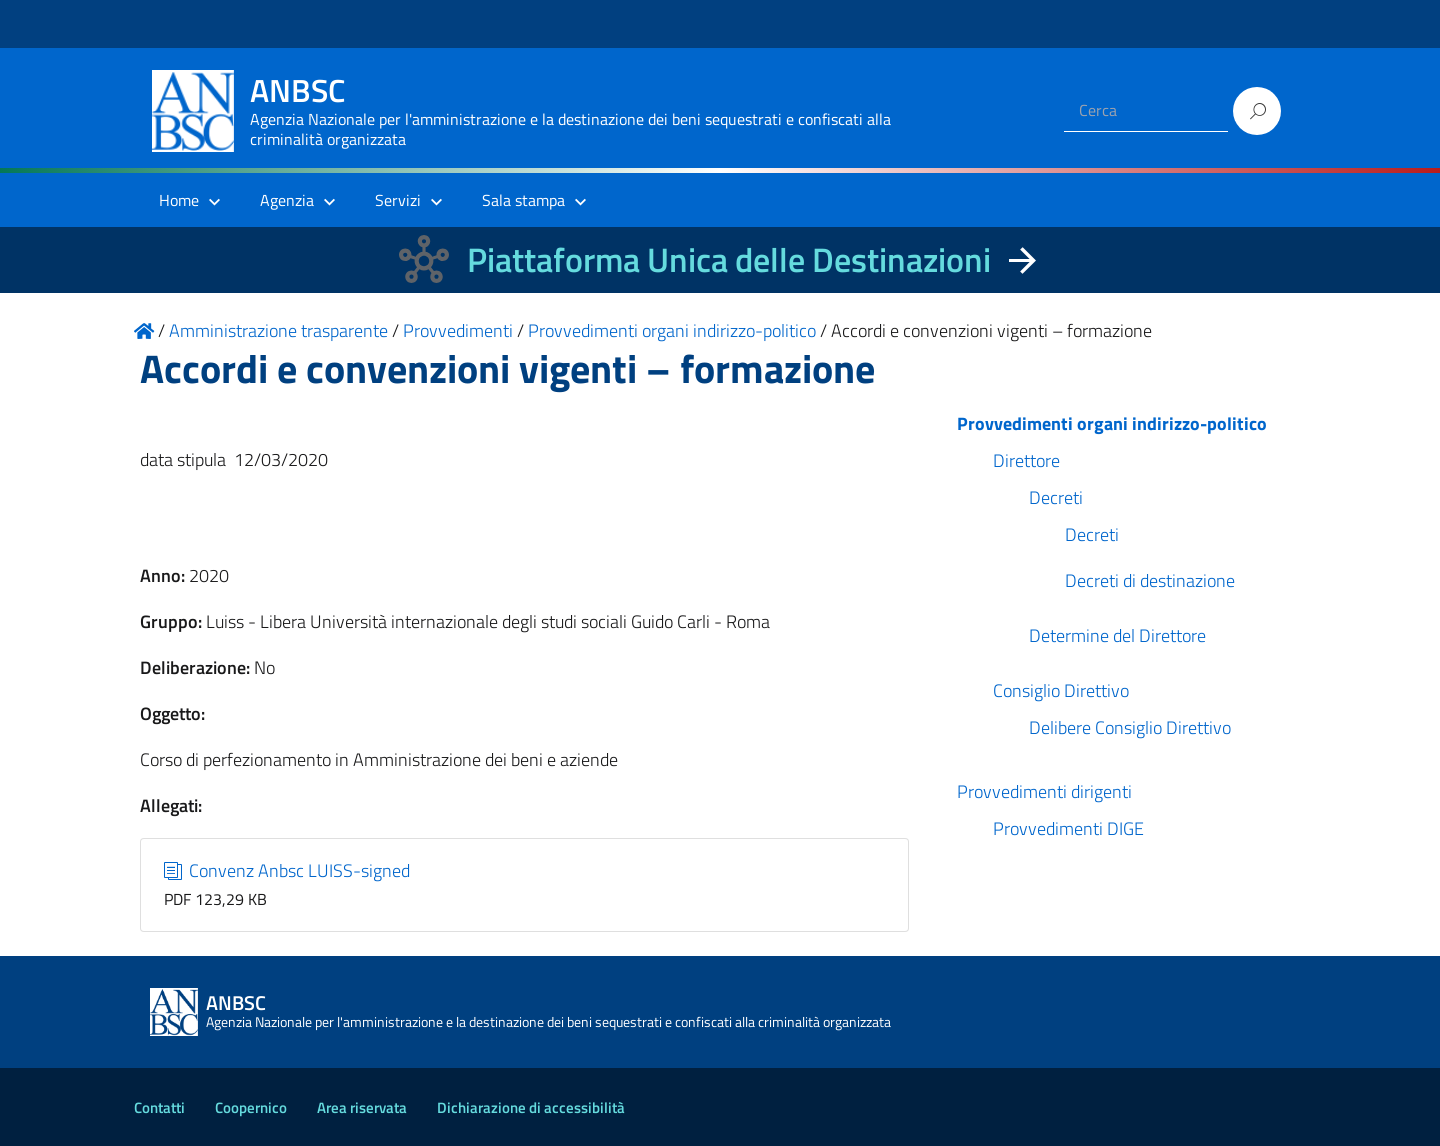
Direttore (1026, 460)
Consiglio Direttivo (1061, 690)
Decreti (1056, 497)
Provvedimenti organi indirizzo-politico (1112, 423)
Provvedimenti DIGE (1068, 828)
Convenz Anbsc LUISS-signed (287, 870)
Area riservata (362, 1107)
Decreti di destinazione (1150, 580)
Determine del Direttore (1117, 635)
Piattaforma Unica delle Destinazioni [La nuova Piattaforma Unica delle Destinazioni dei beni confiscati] (729, 259)
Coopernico (251, 1107)
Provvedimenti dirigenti (1044, 791)
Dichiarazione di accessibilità (531, 1107)
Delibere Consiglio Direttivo (1130, 727)
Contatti (159, 1107)
